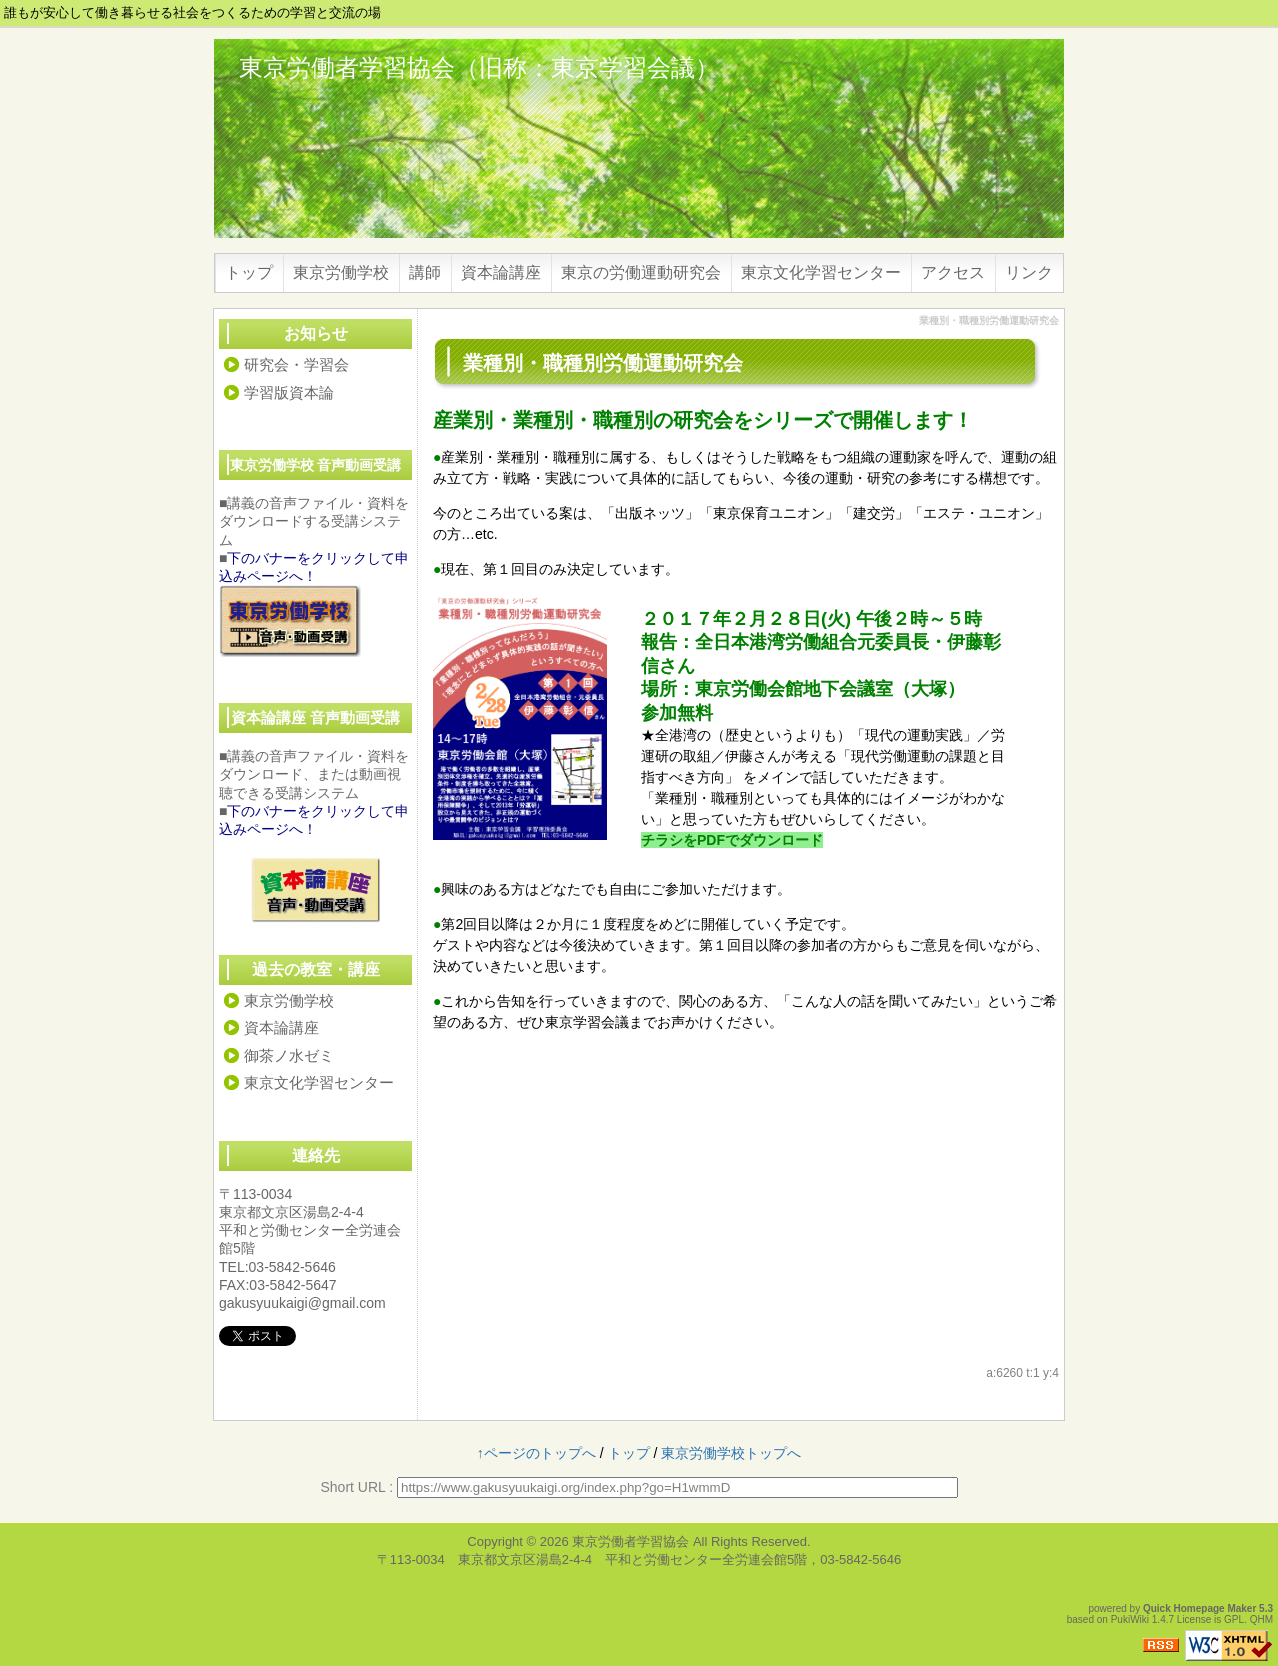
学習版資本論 (289, 392)
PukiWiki (1130, 1619)
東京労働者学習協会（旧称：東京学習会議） (479, 67)
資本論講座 (501, 272)
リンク (1029, 272)
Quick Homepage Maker (1199, 1608)
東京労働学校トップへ (731, 1453)
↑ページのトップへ (536, 1453)
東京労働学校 (341, 272)
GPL (1234, 1619)
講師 (425, 272)
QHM (1261, 1619)
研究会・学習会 (296, 364)
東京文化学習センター (821, 272)
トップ (249, 272)
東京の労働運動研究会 (641, 272)
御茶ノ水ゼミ (289, 1055)
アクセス (953, 272)
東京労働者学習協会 (630, 1541)
